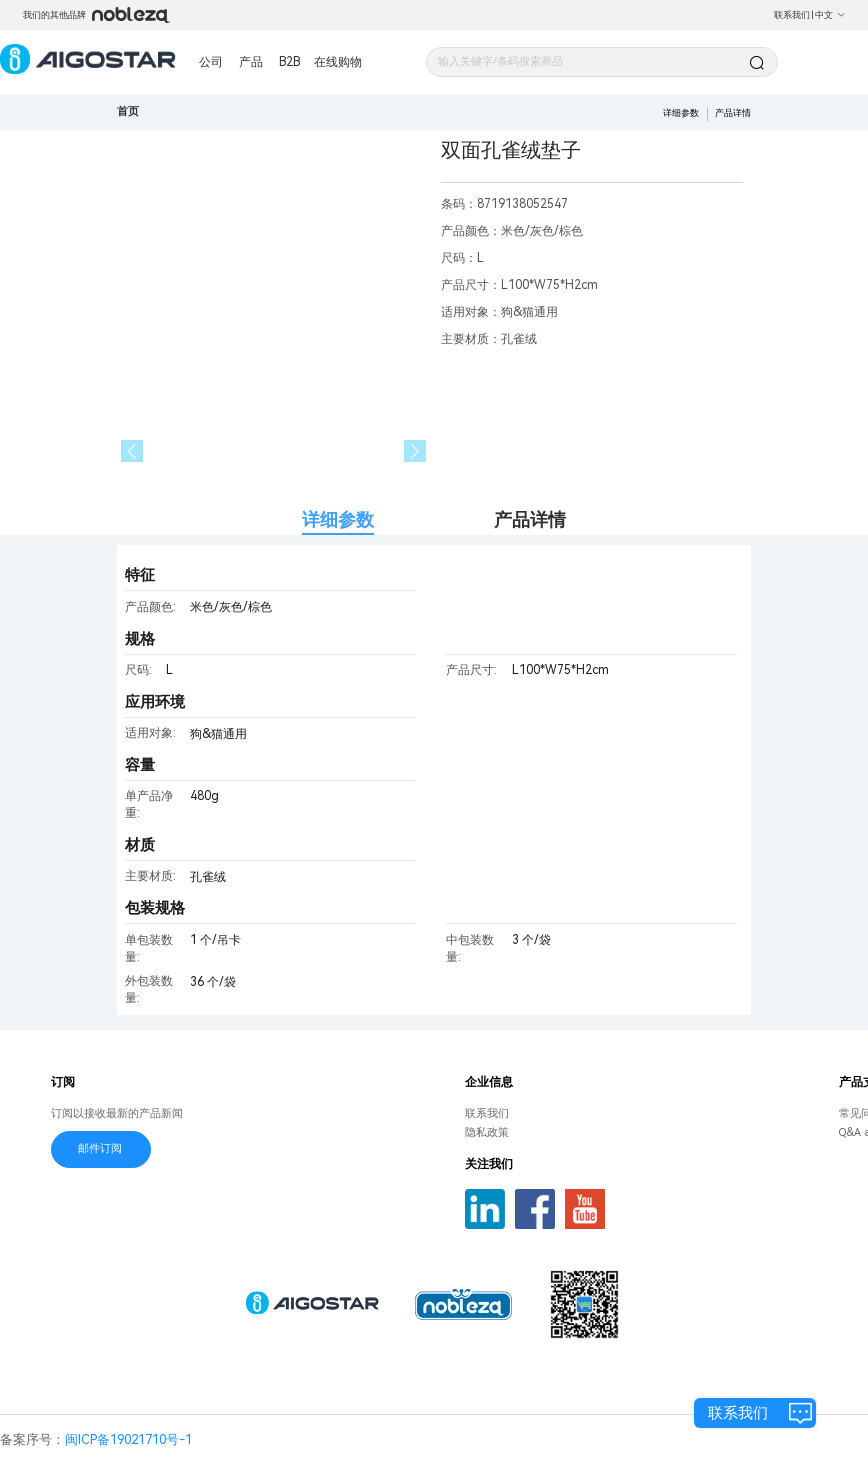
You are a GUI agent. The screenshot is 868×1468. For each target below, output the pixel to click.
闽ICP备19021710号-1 (128, 1439)
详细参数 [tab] (338, 519)
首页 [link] (128, 111)
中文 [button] (830, 15)
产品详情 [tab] (530, 519)
